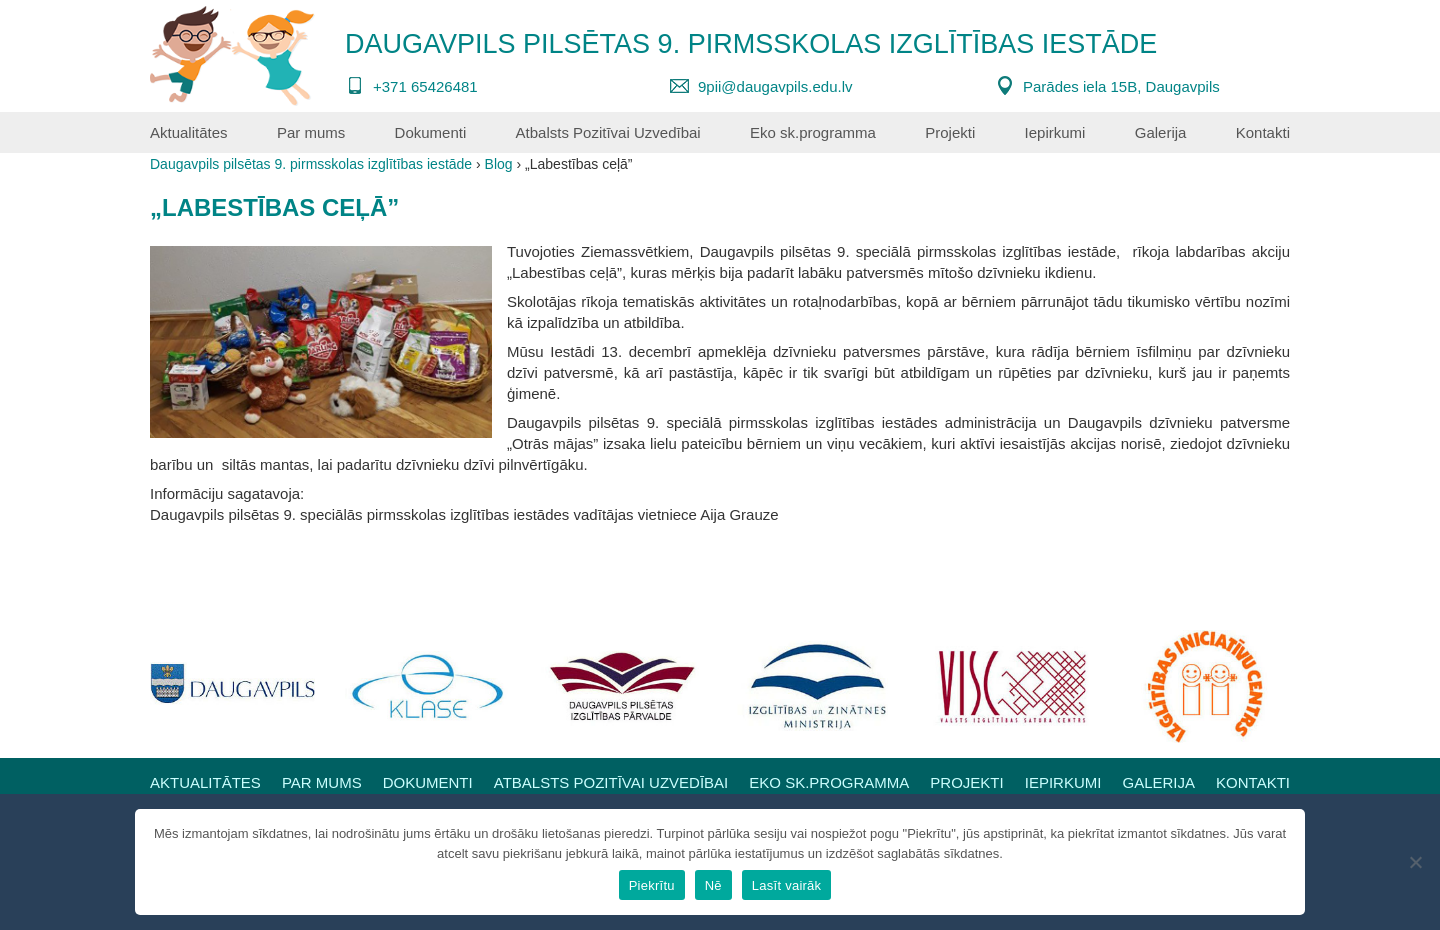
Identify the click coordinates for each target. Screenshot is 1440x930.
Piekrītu (652, 885)
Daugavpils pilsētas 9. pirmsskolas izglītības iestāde (751, 44)
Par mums (311, 132)
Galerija (1161, 132)
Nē (713, 885)
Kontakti (1263, 132)
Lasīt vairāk (786, 885)
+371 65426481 (425, 86)
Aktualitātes (189, 132)
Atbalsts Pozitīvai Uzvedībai (608, 132)
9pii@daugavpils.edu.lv (775, 86)
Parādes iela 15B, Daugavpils (1121, 86)
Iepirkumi (1055, 132)
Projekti (950, 132)
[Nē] (1415, 862)
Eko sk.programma (813, 132)
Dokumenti (431, 132)
